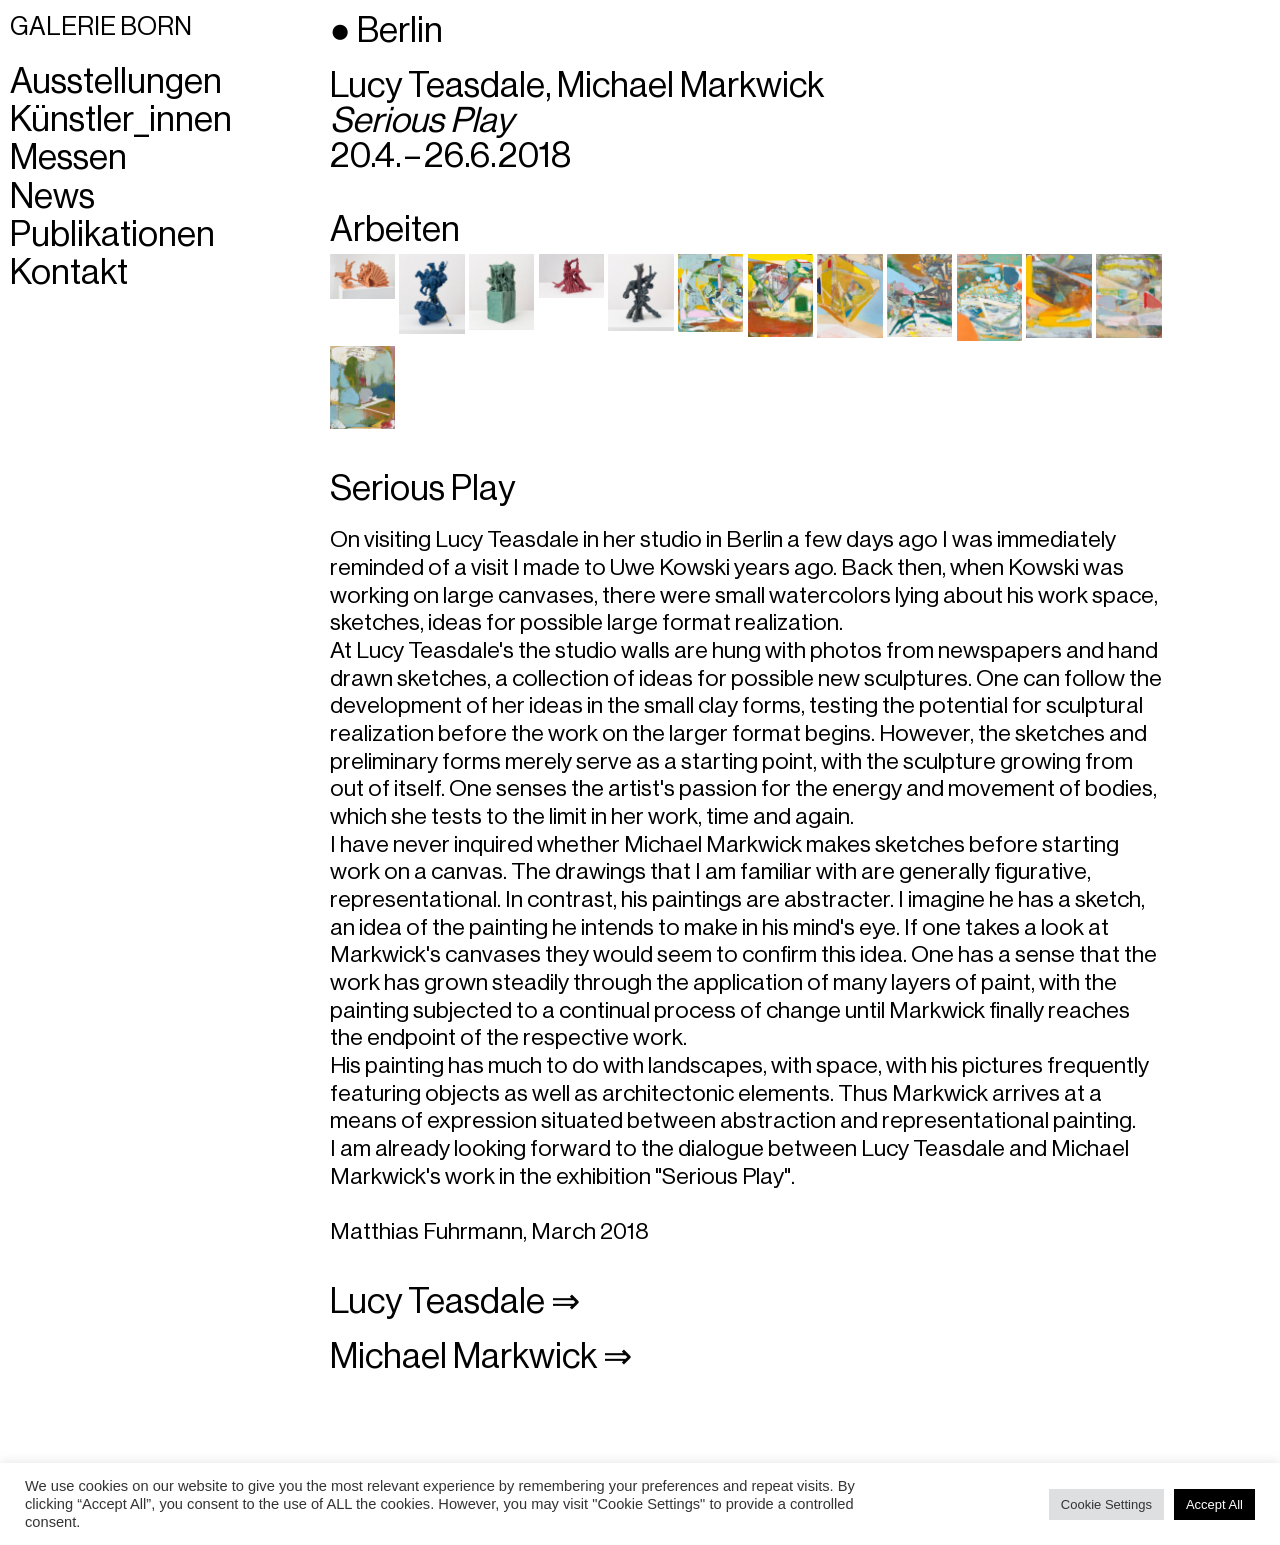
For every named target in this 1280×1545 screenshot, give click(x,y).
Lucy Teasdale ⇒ (455, 1301)
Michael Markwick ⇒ (481, 1356)
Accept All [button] (1214, 1504)
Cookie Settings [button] (1106, 1504)
